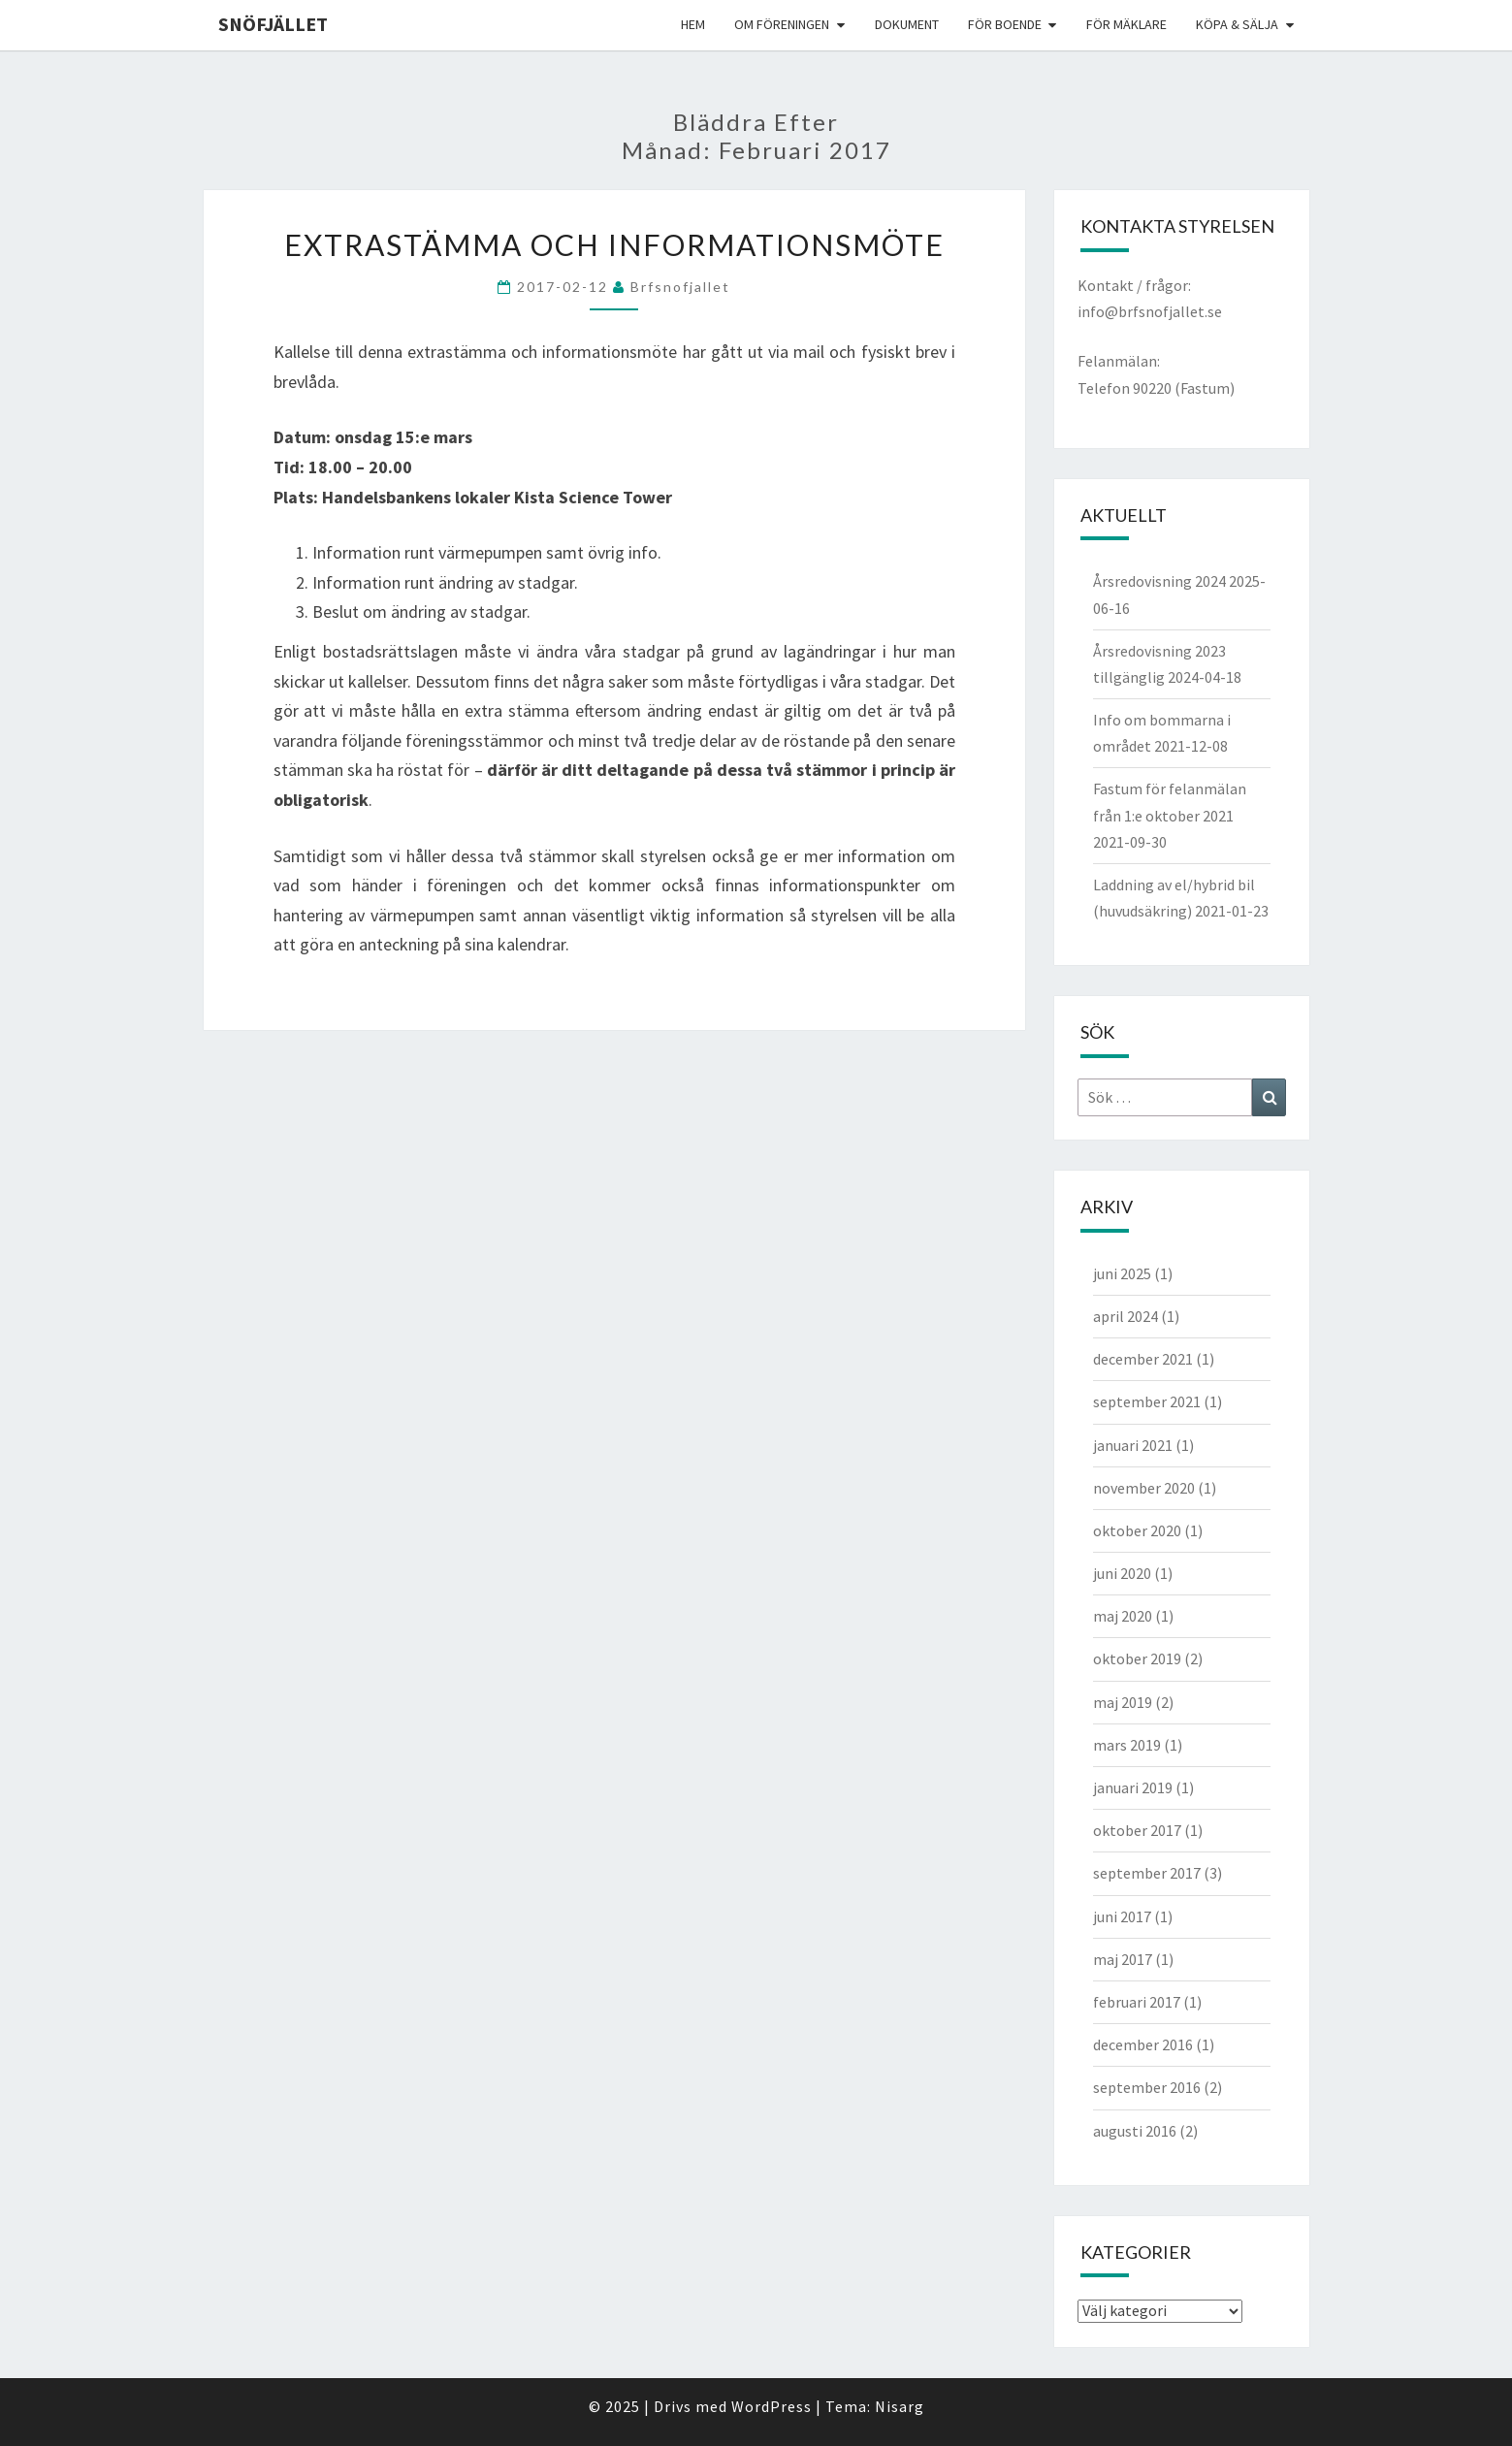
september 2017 (1147, 1873)
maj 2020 (1122, 1615)
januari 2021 (1133, 1445)
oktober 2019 (1137, 1658)
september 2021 (1147, 1401)
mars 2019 (1127, 1744)
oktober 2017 (1137, 1830)
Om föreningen (781, 24)
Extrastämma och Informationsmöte (614, 244)
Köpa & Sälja (1237, 24)
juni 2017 (1122, 1916)
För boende (1005, 24)
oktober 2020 (1137, 1530)
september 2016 (1147, 2087)
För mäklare (1126, 24)
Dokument (907, 24)
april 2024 (1125, 1316)
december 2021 (1143, 1358)
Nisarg (899, 2406)
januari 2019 (1133, 1787)
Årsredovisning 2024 (1159, 581)
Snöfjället (273, 24)
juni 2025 (1122, 1273)
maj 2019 (1122, 1702)
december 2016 (1143, 2044)
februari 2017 (1136, 2002)
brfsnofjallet (680, 286)
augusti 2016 (1134, 2130)
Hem (693, 24)
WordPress (771, 2406)
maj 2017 (1122, 1959)
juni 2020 (1122, 1573)
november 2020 (1144, 1487)
